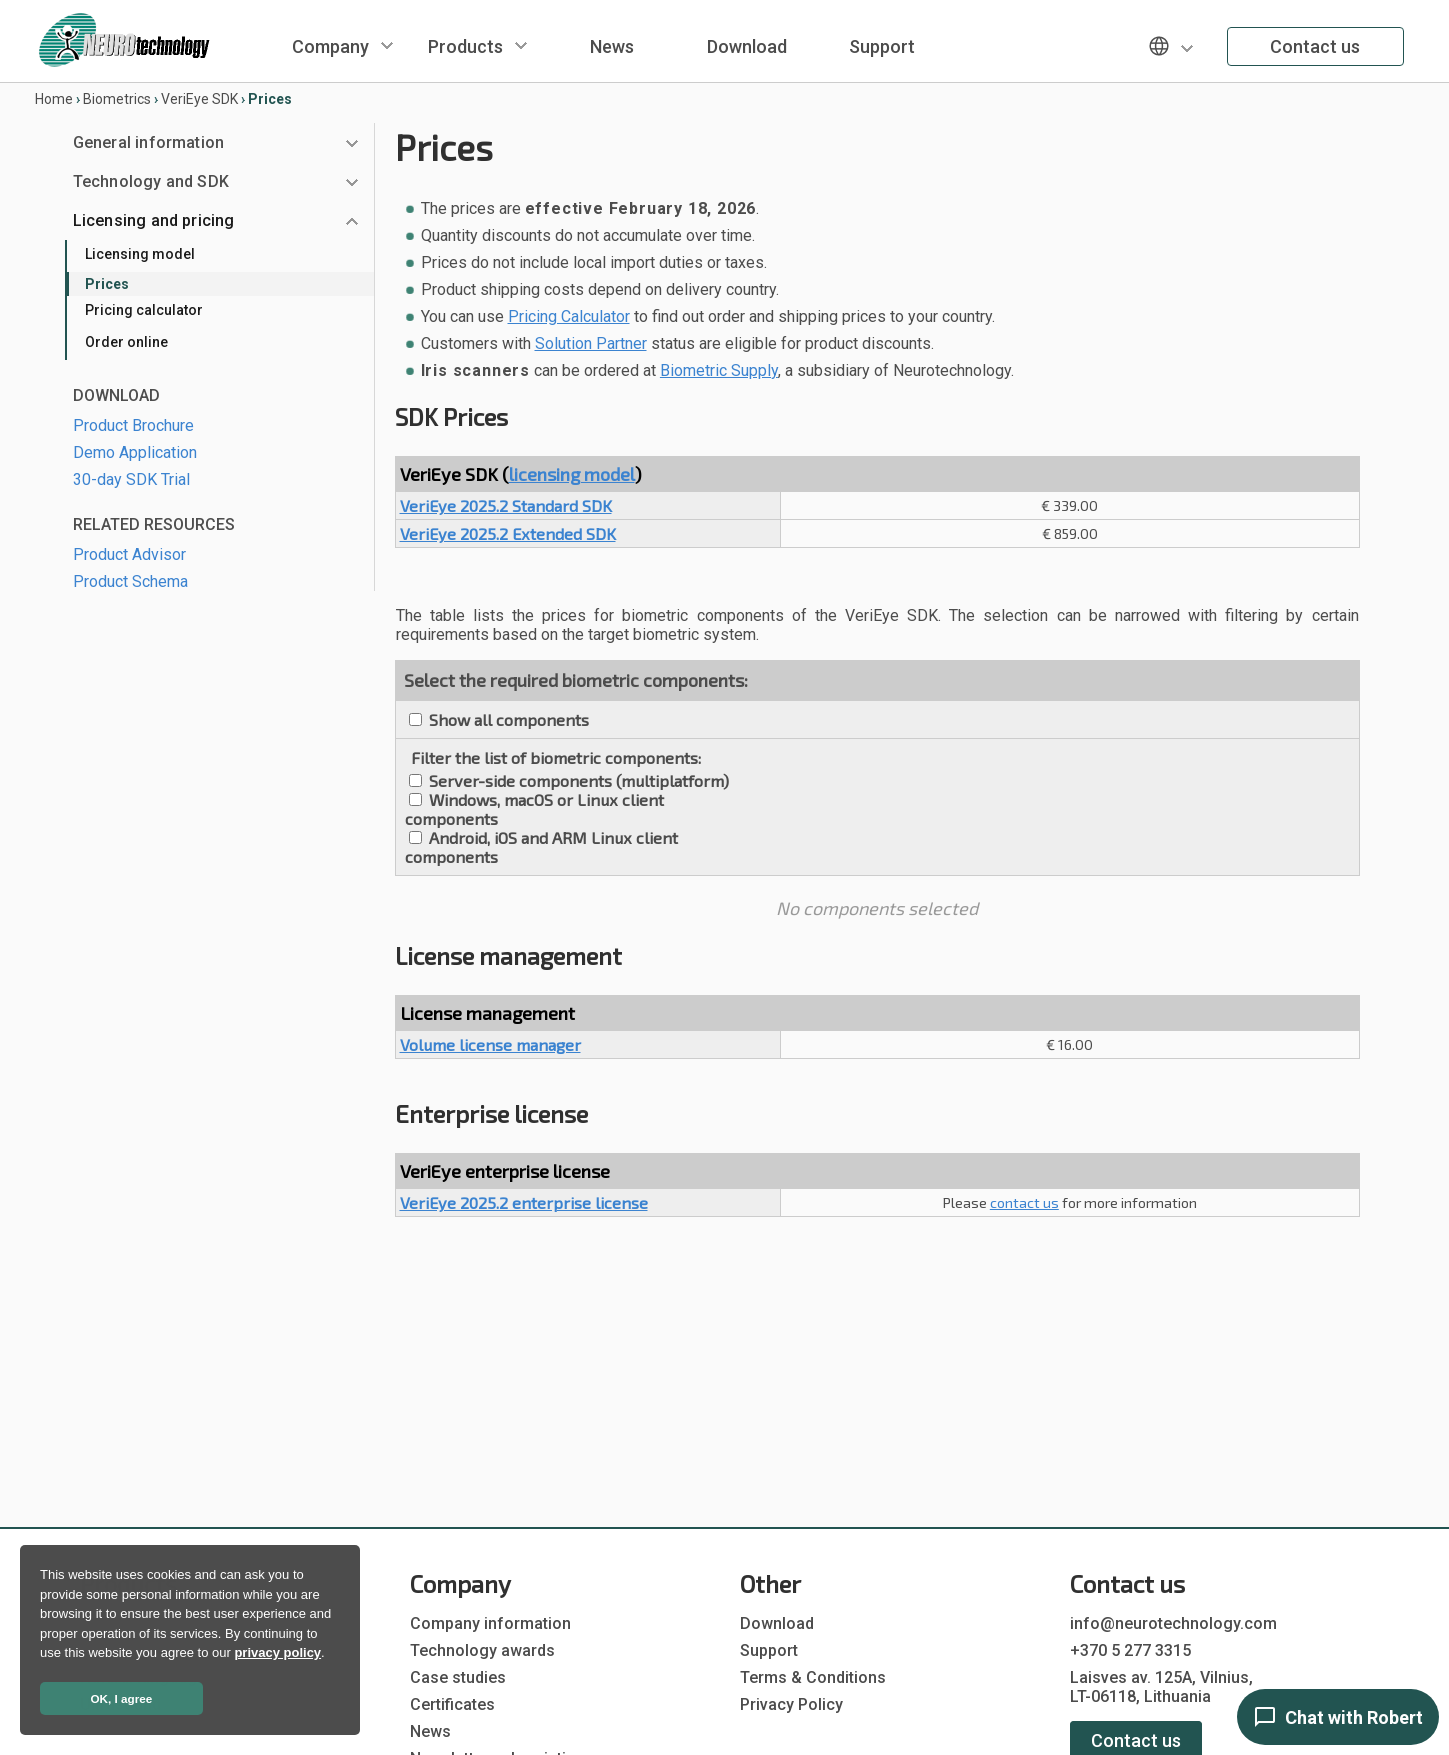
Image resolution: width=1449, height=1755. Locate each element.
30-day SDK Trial (131, 479)
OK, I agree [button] (122, 1698)
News (612, 46)
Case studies (458, 1677)
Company (330, 46)
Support (882, 46)
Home (54, 99)
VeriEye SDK (199, 99)
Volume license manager (490, 1044)
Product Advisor (129, 554)
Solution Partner (591, 343)
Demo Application (135, 452)
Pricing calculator (144, 310)
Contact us (1315, 46)
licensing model (572, 474)
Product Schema (130, 581)
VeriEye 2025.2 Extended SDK (508, 533)
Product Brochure (133, 425)
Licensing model (140, 254)
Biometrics (117, 99)
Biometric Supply (719, 370)
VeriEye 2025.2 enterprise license (524, 1202)
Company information (490, 1623)
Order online (126, 342)
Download (747, 46)
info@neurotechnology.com (1173, 1623)
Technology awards (482, 1650)
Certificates (452, 1704)
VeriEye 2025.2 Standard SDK (506, 505)
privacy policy (277, 1652)
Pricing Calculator (569, 316)
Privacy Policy (791, 1704)
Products (465, 46)
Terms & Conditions (813, 1677)
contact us (1024, 1202)
